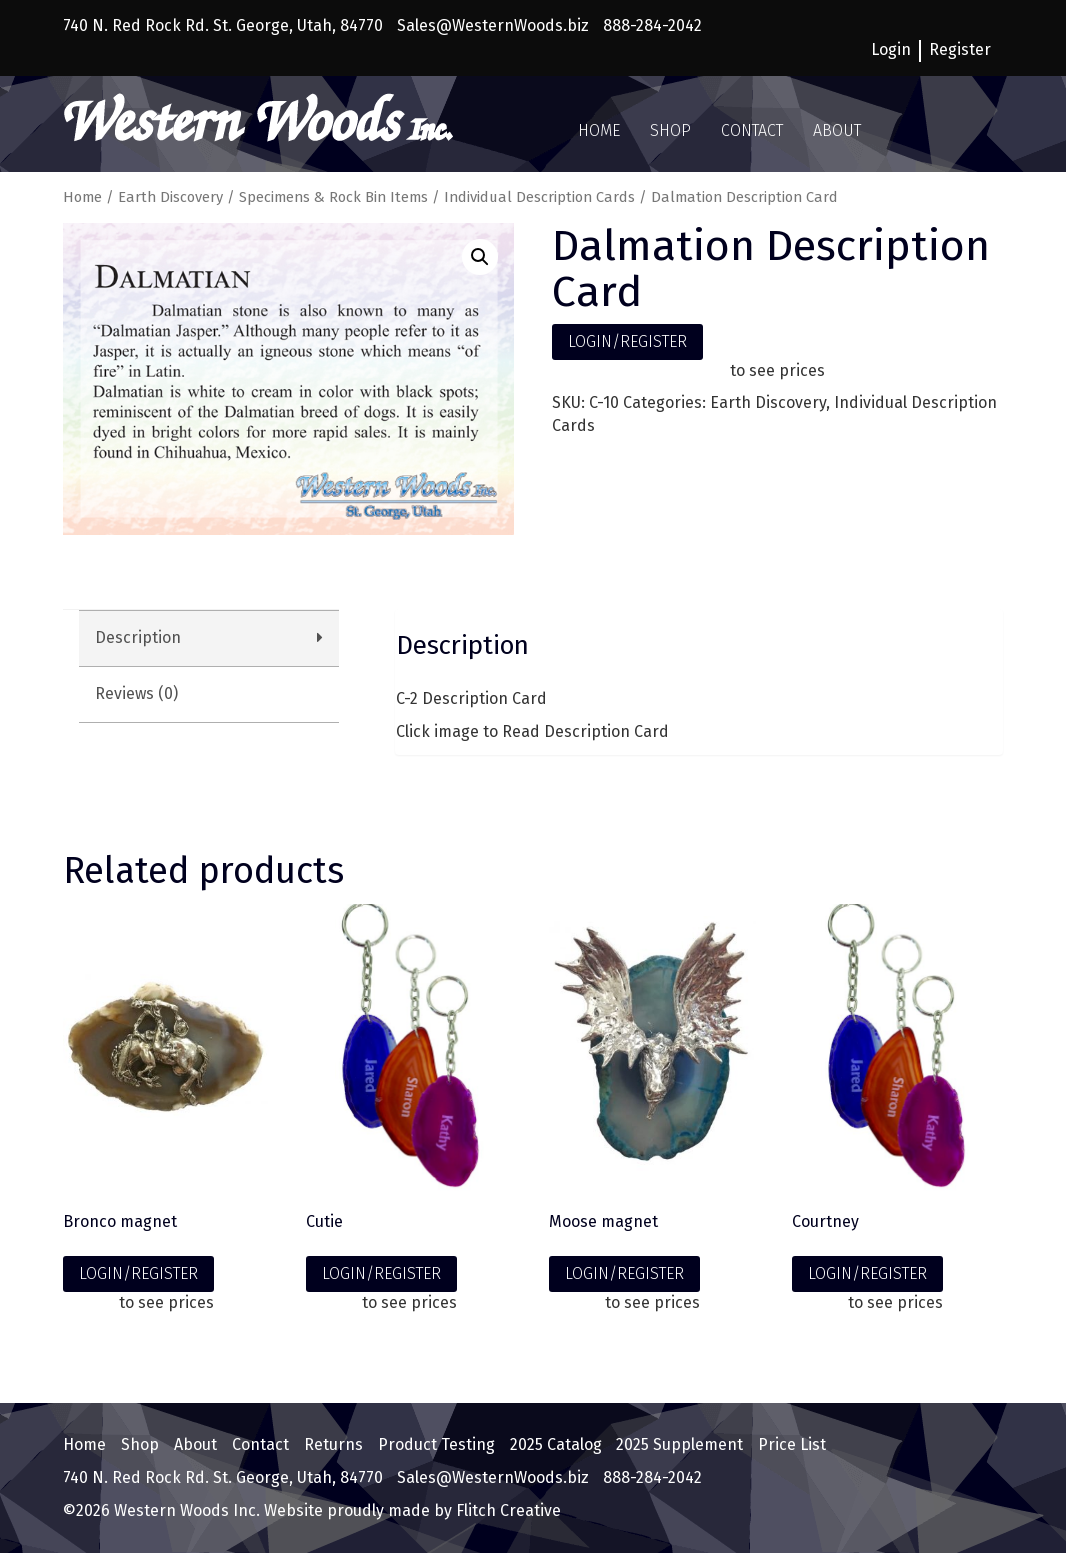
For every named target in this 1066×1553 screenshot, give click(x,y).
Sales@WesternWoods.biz (493, 25)
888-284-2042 (652, 25)
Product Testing (436, 1444)
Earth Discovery (170, 197)
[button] (480, 257)
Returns (333, 1444)
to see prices (777, 370)
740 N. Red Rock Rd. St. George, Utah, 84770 (223, 25)
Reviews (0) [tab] (136, 693)
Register (960, 49)
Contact (752, 130)
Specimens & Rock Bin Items (333, 197)
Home (599, 130)
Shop (670, 130)
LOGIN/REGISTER (627, 341)
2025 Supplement (679, 1444)
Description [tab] (138, 637)
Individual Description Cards (539, 197)
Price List (792, 1444)
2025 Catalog (556, 1444)
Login (891, 49)
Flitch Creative (506, 1510)
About (837, 130)
